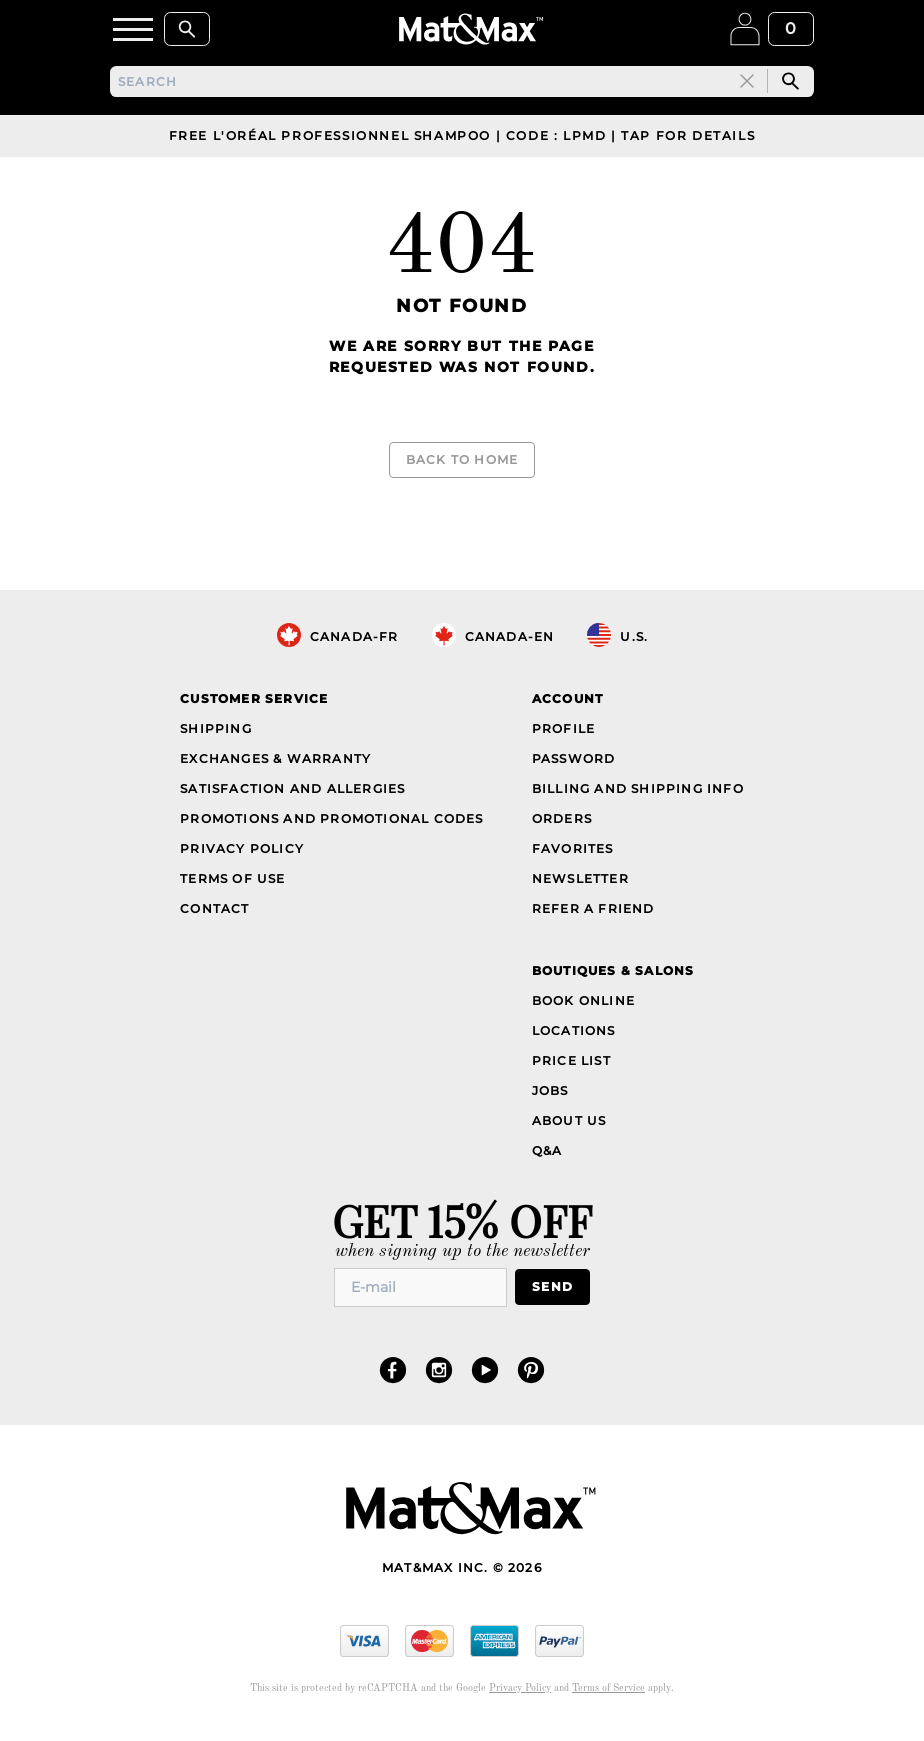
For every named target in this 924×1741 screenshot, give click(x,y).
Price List (571, 1065)
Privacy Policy (242, 853)
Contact (214, 913)
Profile (563, 733)
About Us (569, 1125)
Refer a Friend (593, 913)
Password (574, 763)
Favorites (573, 853)
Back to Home (462, 464)
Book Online (583, 1005)
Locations (574, 1035)
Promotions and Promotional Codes (331, 823)
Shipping (216, 733)
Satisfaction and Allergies (292, 793)
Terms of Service (608, 1693)
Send (552, 1292)
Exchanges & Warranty (275, 763)
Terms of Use (232, 883)
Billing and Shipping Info (638, 793)
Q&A (547, 1155)
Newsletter (580, 883)
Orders (562, 823)
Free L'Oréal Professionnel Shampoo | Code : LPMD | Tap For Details (462, 140)
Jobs (550, 1095)
